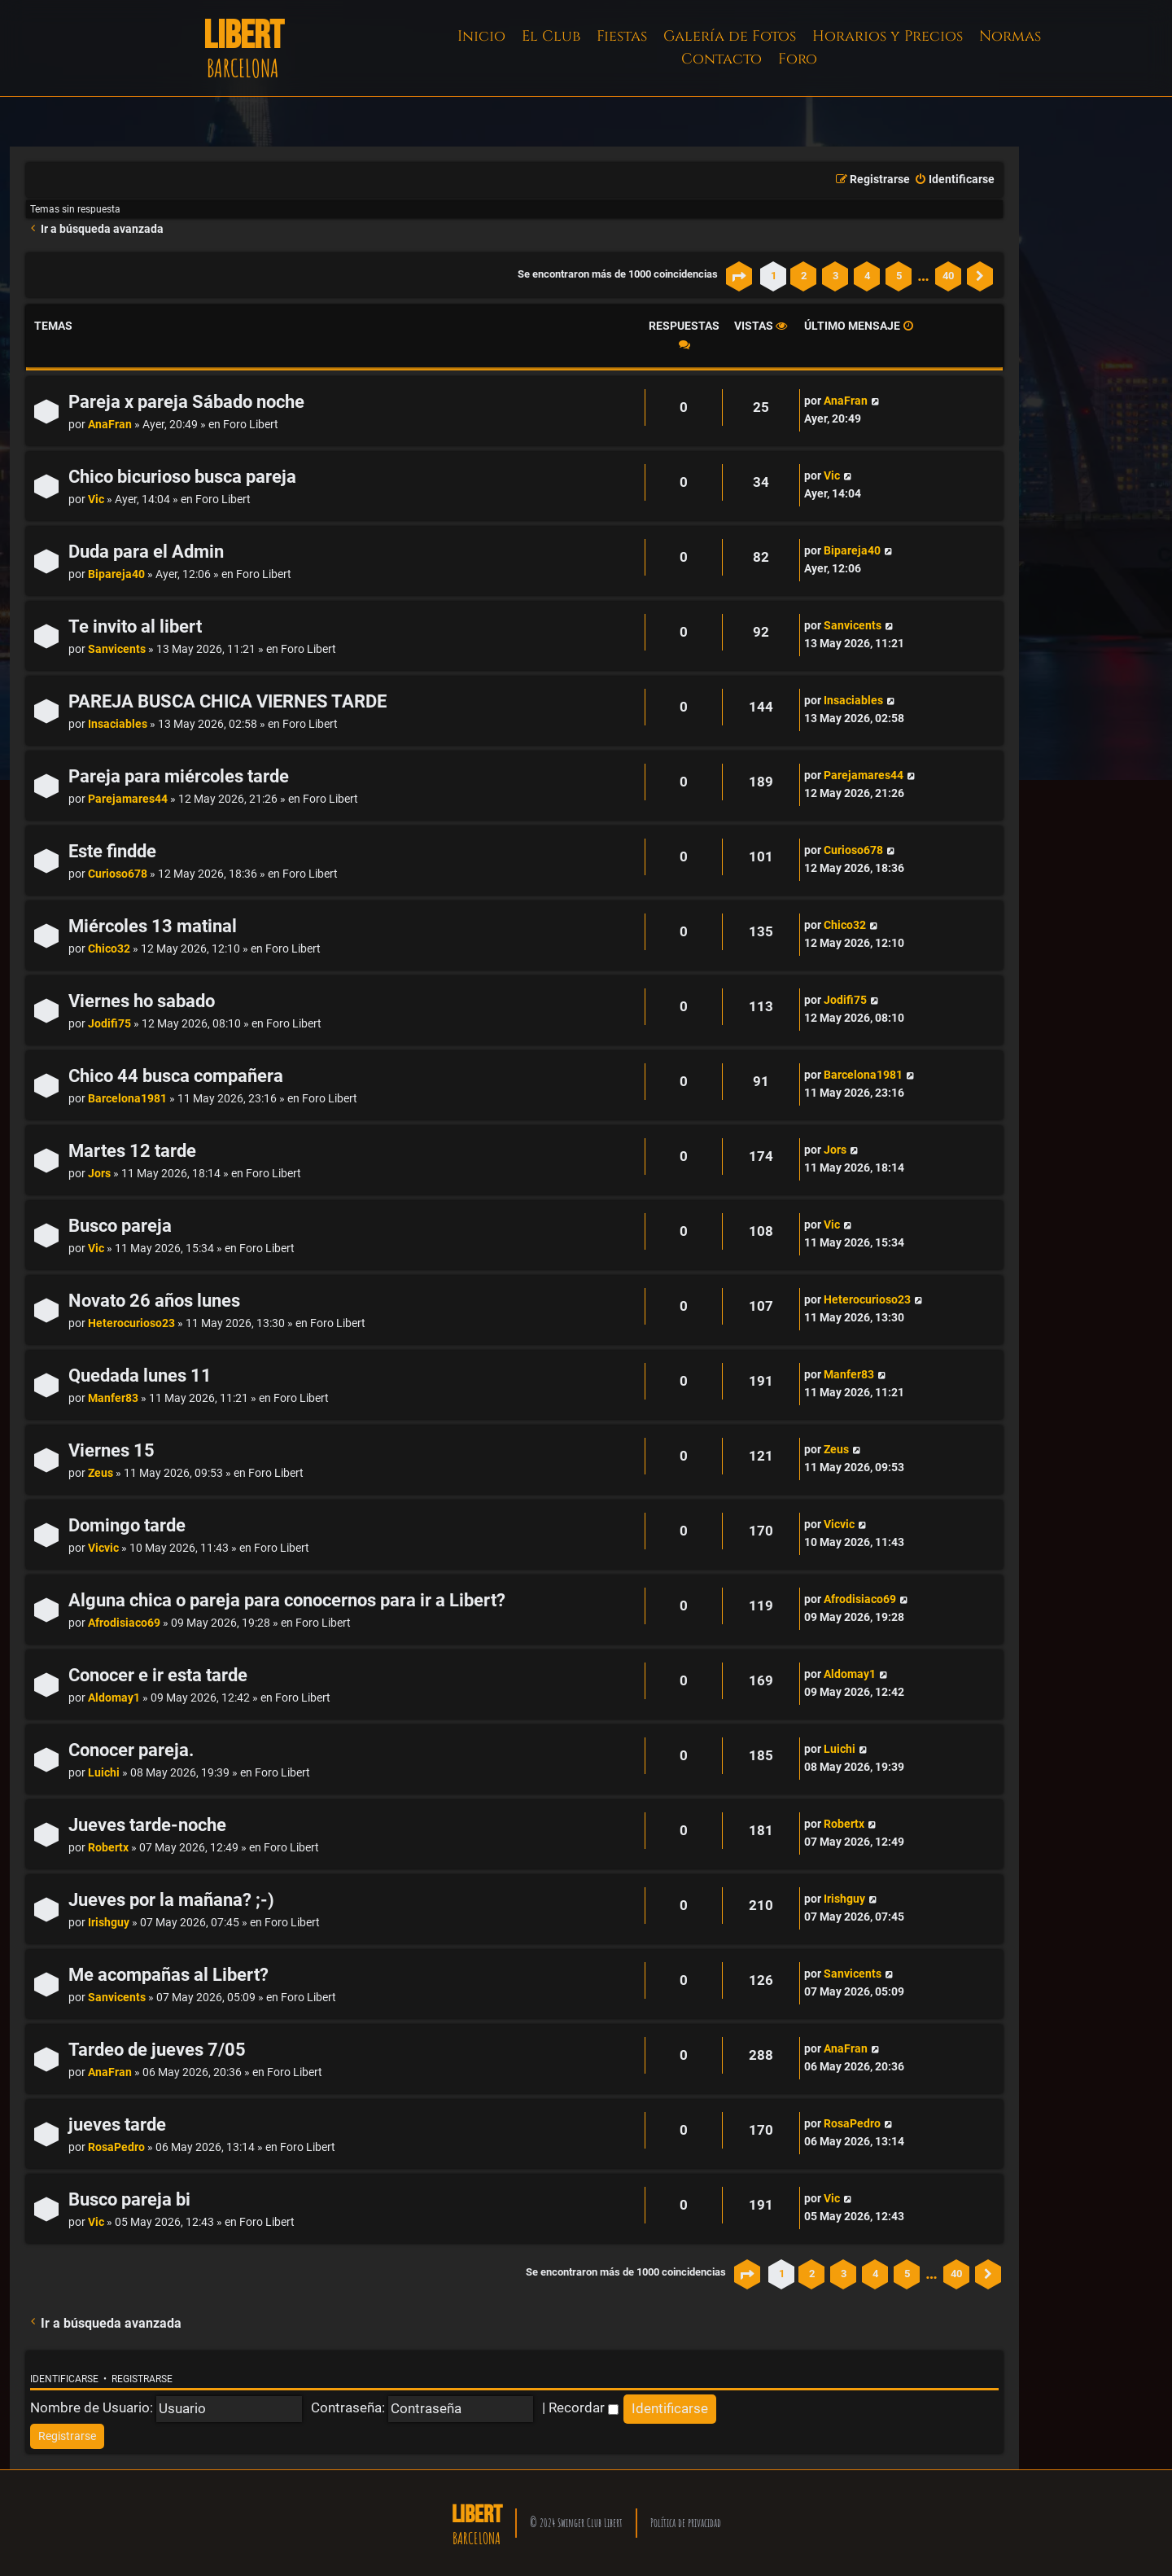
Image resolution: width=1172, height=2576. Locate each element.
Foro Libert (250, 425)
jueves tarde (117, 2124)
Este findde (112, 851)
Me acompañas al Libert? (168, 1975)
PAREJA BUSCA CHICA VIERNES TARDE (227, 701)
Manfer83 (113, 1398)
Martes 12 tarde (132, 1151)
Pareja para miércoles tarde (178, 776)
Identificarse (64, 2379)
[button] (739, 276)
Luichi (104, 1773)
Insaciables (117, 724)
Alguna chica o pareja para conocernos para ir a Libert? (286, 1600)
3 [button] (835, 275)
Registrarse (142, 2379)
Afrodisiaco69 (124, 1623)
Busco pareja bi (129, 2199)
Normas (1010, 36)
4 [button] (867, 275)
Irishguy (108, 1923)
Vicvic (103, 1548)
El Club (551, 36)
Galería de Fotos (729, 36)
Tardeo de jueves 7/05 (157, 2049)
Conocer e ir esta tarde (157, 1675)
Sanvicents (117, 649)
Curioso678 (117, 874)
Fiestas (622, 36)
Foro (797, 59)
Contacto (721, 59)
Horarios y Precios (887, 36)
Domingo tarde (127, 1525)
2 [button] (804, 275)
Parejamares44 (128, 799)
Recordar (584, 2407)
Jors (99, 1174)
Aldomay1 (114, 1698)
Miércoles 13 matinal (152, 926)
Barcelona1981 (127, 1099)
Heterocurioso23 (131, 1323)
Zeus (100, 1473)
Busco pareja (120, 1226)
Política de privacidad (685, 2523)
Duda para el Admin (146, 551)
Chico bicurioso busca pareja (182, 477)
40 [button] (948, 275)
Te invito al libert (135, 626)
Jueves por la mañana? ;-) (171, 1900)
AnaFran (110, 425)
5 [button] (899, 275)
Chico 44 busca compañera (175, 1076)
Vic (96, 499)
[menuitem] (954, 180)
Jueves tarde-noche (147, 1825)
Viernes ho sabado (141, 1001)
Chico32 (109, 949)
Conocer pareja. (131, 1750)
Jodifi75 (109, 1024)
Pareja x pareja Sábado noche (186, 402)
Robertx (108, 1848)
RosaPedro (116, 2147)
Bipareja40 (116, 574)
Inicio (481, 36)
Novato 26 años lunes (154, 1300)
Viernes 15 (111, 1450)
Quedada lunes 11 (140, 1375)
